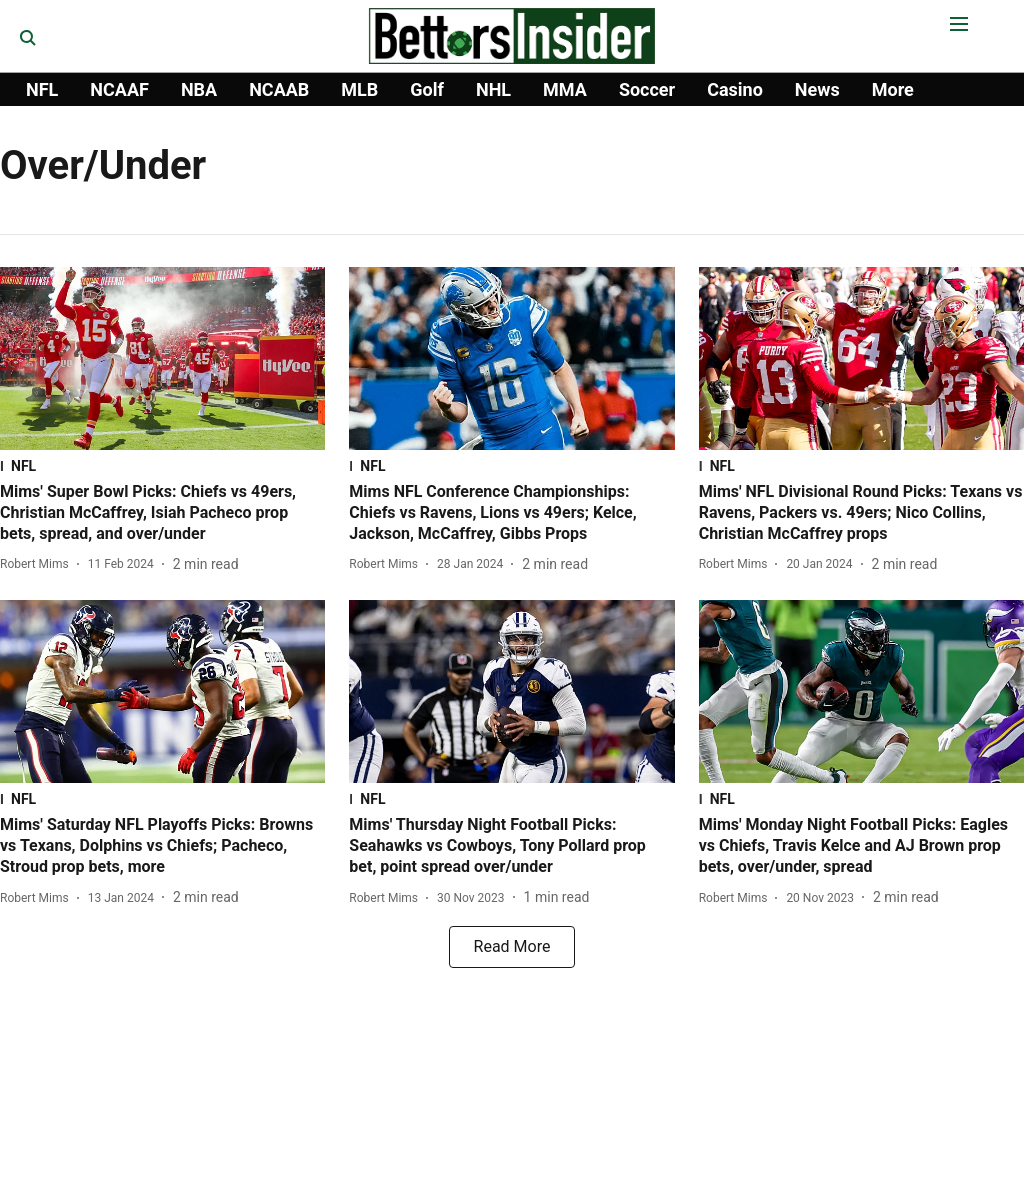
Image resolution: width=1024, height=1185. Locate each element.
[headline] (162, 513)
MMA (565, 89)
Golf (427, 89)
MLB (359, 89)
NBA (199, 89)
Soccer (647, 89)
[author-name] (38, 564)
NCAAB (279, 89)
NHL (493, 89)
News (817, 89)
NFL (42, 89)
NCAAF (119, 89)
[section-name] (162, 466)
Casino (735, 89)
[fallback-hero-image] (162, 358)
